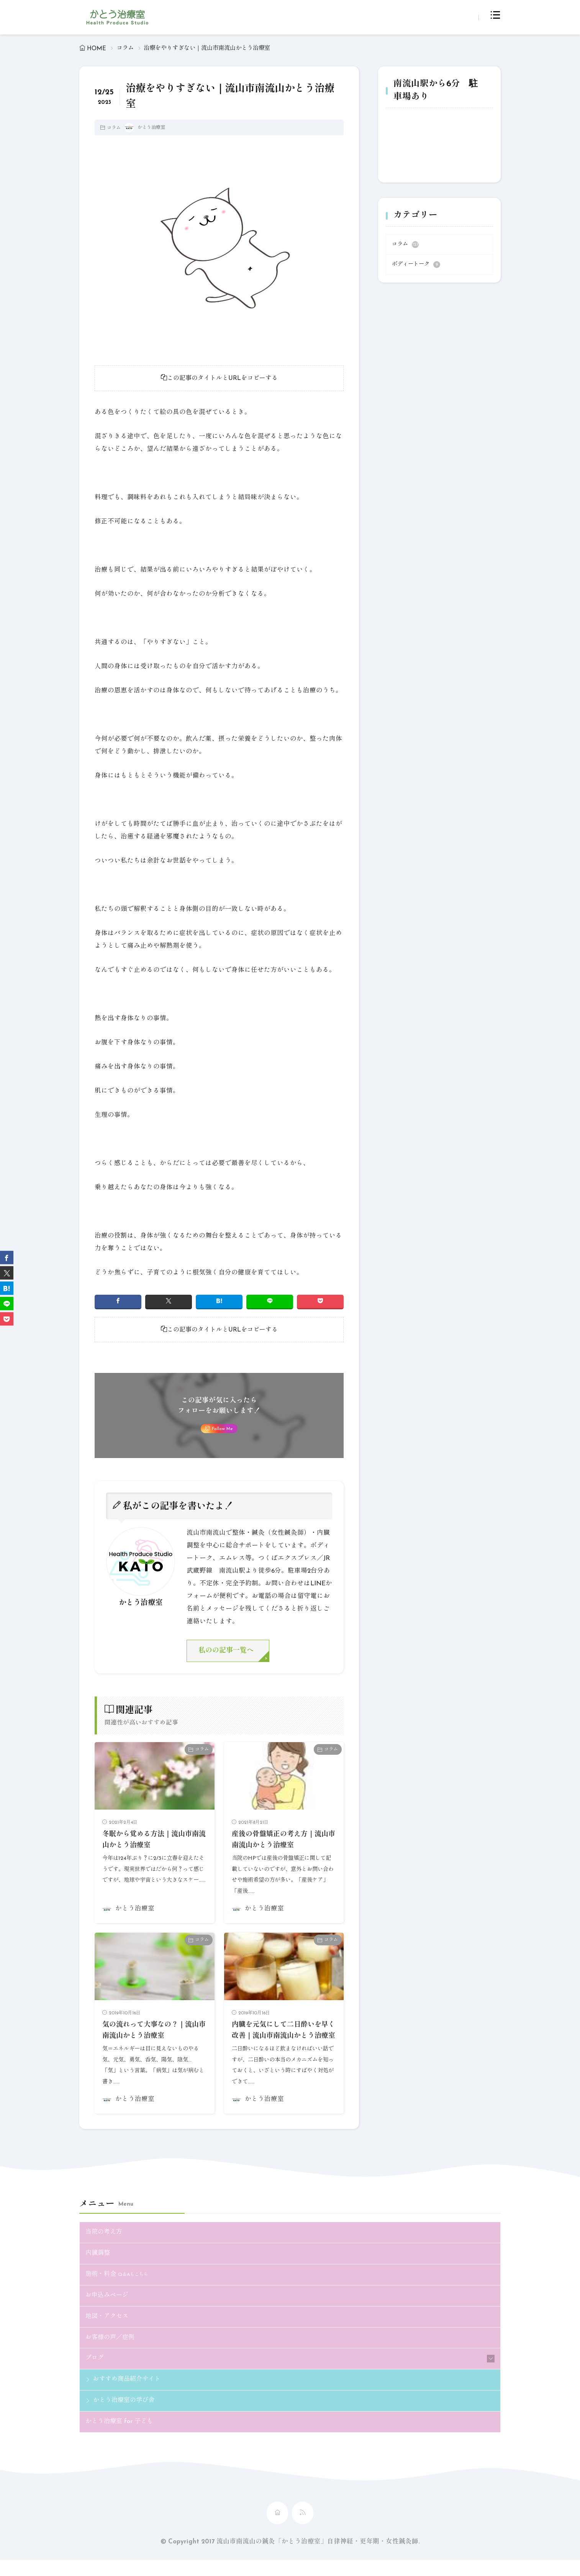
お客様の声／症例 (111, 2352)
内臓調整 (98, 2267)
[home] (277, 2528)
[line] (269, 1302)
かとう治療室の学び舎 (125, 2416)
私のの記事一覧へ (227, 1651)
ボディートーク (416, 264)
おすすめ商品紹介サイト (129, 2395)
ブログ (95, 2373)
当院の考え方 (105, 2245)
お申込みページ (108, 2309)
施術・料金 (118, 2288)
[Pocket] (320, 1302)
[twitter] (168, 1302)
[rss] (302, 2528)
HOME (96, 49)
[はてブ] (219, 1302)
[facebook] (118, 1302)
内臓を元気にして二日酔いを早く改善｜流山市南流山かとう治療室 (283, 2037)
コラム (125, 48)
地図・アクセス (108, 2331)
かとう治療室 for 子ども (120, 2438)
